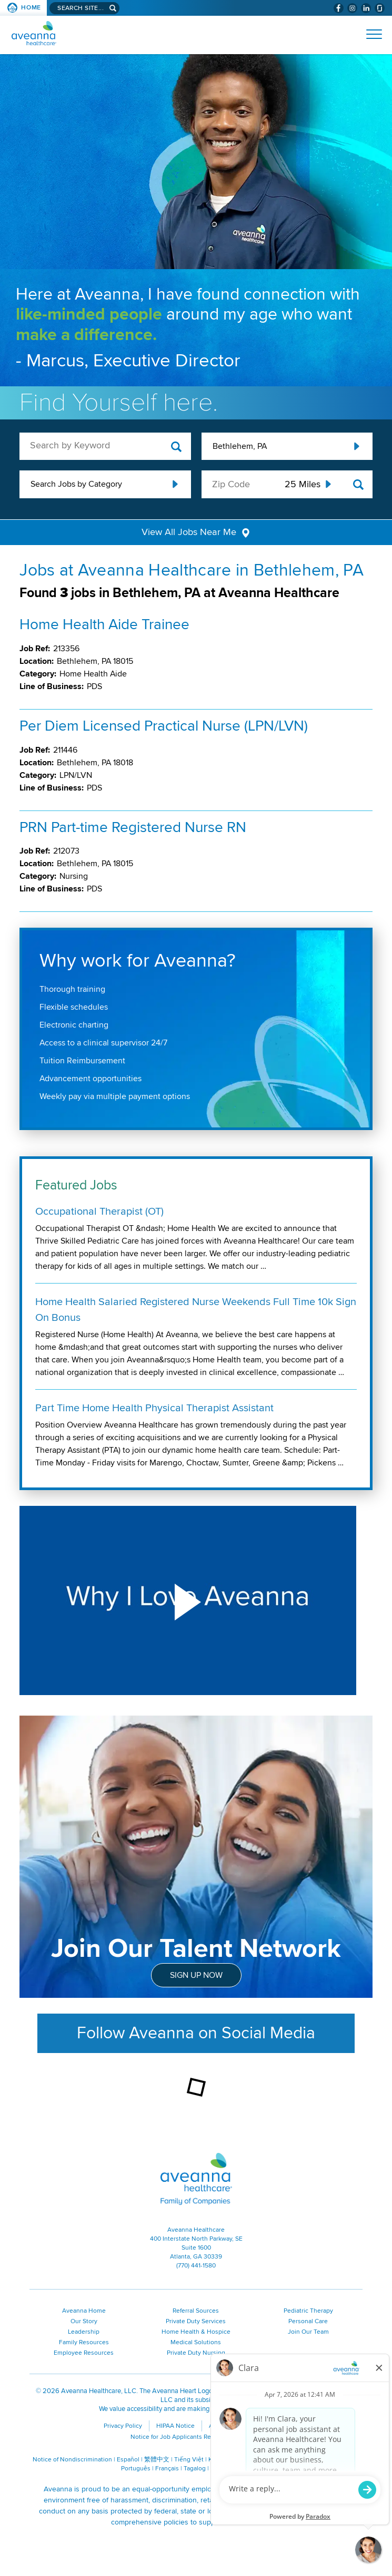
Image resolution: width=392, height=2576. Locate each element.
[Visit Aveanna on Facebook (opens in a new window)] (339, 8)
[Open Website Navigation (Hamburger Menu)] (369, 34)
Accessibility (227, 2427)
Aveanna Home (84, 2312)
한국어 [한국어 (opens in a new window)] (264, 2461)
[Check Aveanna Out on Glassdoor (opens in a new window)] (380, 8)
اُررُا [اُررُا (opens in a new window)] (266, 2470)
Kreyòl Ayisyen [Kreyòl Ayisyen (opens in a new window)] (229, 2461)
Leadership (83, 2333)
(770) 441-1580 (196, 2267)
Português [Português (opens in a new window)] (135, 2470)
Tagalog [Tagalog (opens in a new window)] (195, 2470)
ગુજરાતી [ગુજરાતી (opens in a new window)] (246, 2470)
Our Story (84, 2322)
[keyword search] (104, 445)
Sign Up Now (196, 1976)
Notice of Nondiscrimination (72, 2461)
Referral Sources (196, 2312)
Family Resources (84, 2343)
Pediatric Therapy (308, 2312)
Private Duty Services (196, 2322)
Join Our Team (308, 2333)
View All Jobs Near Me (189, 533)
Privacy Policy (123, 2427)
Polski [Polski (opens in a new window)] (315, 2461)
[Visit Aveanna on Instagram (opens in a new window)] (352, 8)
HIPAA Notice (175, 2427)
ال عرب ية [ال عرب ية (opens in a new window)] (342, 2461)
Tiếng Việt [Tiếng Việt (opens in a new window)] (189, 2461)
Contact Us (274, 2427)
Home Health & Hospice (196, 2333)
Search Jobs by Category (76, 484)
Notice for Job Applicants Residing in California (196, 2438)
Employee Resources (84, 2354)
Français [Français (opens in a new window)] (167, 2470)
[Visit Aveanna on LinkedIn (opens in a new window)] (366, 8)
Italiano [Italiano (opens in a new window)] (220, 2470)
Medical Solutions (195, 2343)
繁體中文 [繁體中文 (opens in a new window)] (156, 2461)
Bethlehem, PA (240, 446)
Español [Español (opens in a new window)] (128, 2461)
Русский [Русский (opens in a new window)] (291, 2461)
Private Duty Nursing (196, 2354)
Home (31, 8)
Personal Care (308, 2322)
